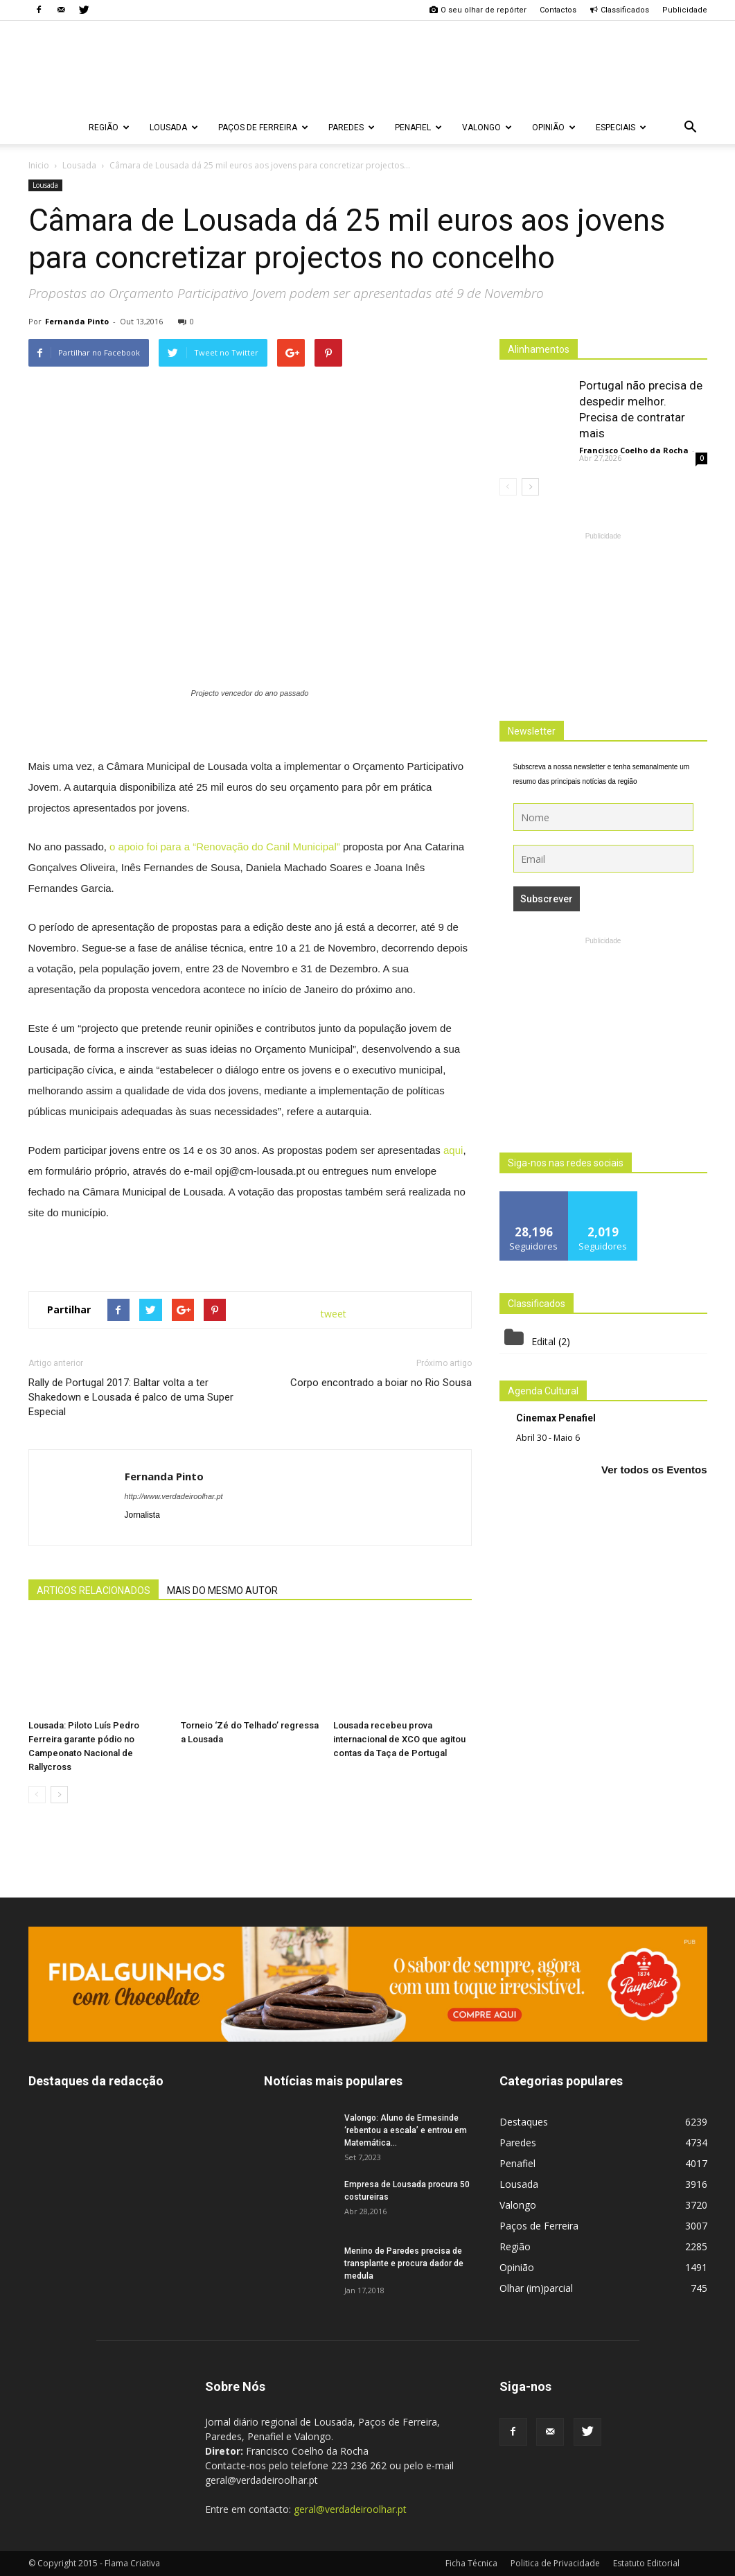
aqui (453, 1150)
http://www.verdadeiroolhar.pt (174, 1496)
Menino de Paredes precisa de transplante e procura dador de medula (403, 2263)
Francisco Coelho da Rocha (634, 450)
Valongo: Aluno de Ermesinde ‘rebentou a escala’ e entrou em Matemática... (405, 2130)
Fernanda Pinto (77, 321)
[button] (690, 127)
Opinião (554, 127)
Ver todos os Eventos (654, 1469)
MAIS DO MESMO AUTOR (222, 1590)
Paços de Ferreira (263, 127)
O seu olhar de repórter (478, 10)
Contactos (558, 10)
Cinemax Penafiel (556, 1417)
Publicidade (684, 10)
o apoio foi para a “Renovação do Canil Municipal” (224, 846)
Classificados (619, 10)
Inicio (38, 165)
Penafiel (418, 127)
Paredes (351, 127)
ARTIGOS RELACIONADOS (93, 1590)
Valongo (487, 127)
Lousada (174, 127)
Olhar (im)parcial (536, 2288)
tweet (333, 1313)
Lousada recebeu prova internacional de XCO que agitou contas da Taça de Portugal (399, 1739)
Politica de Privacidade (555, 2563)
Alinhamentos (538, 349)
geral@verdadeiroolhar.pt (350, 2509)
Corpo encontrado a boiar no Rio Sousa (381, 1382)
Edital (543, 1341)
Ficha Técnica (471, 2563)
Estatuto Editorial (646, 2563)
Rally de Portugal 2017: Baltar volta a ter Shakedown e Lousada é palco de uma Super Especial (130, 1397)
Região (109, 127)
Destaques (523, 2121)
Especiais (621, 127)
